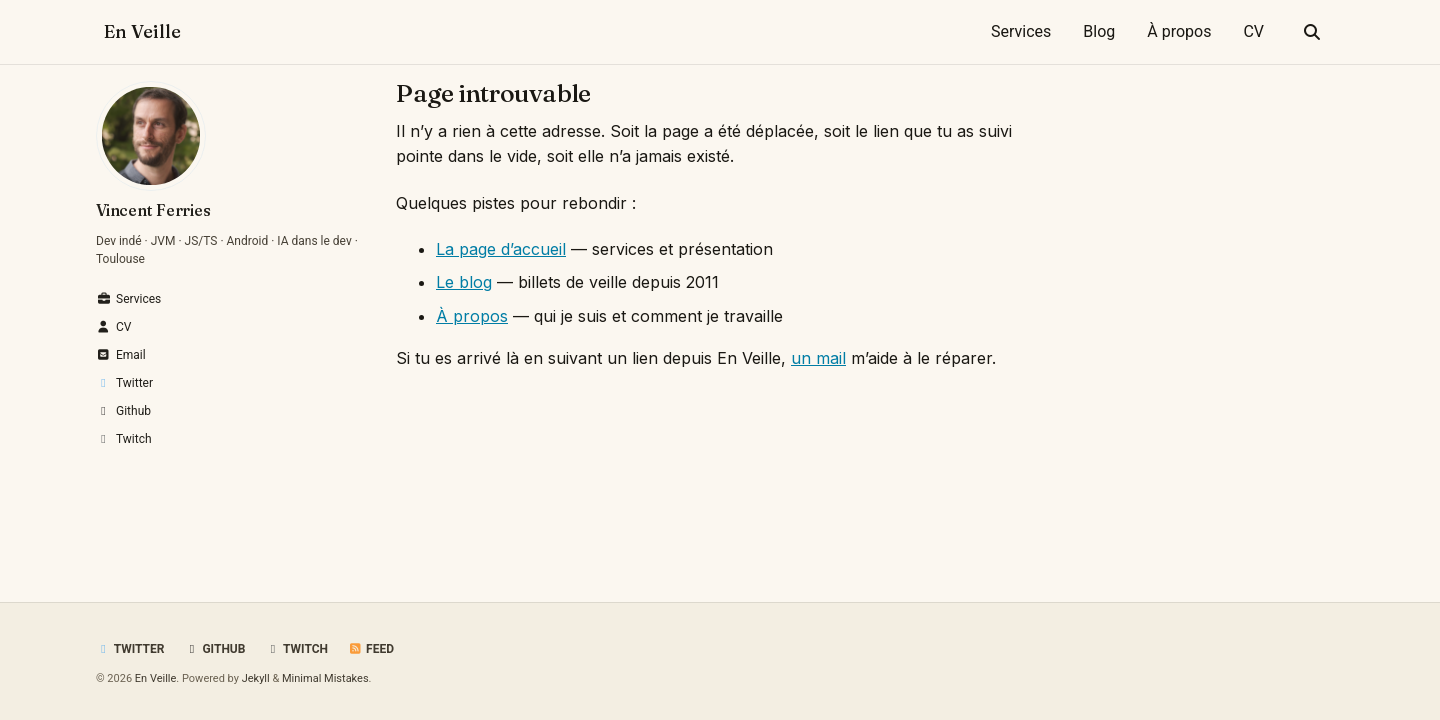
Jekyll (256, 678)
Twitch (296, 649)
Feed (371, 649)
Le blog (464, 282)
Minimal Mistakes (325, 678)
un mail (818, 358)
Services (1021, 31)
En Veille (142, 31)
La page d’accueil (501, 249)
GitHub (214, 649)
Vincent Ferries (153, 210)
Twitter (130, 649)
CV (1253, 31)
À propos (1179, 31)
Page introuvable (493, 93)
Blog (1099, 31)
